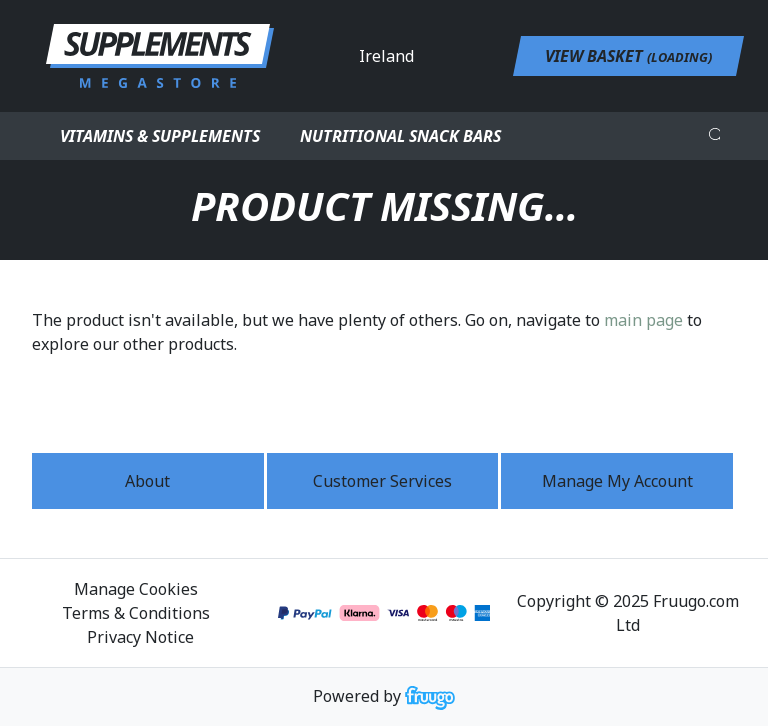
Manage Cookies (136, 589)
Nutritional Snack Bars (400, 136)
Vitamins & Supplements (160, 136)
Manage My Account (617, 481)
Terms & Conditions (136, 613)
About (147, 481)
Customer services (382, 481)
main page (643, 320)
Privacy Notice (140, 637)
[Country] (440, 56)
